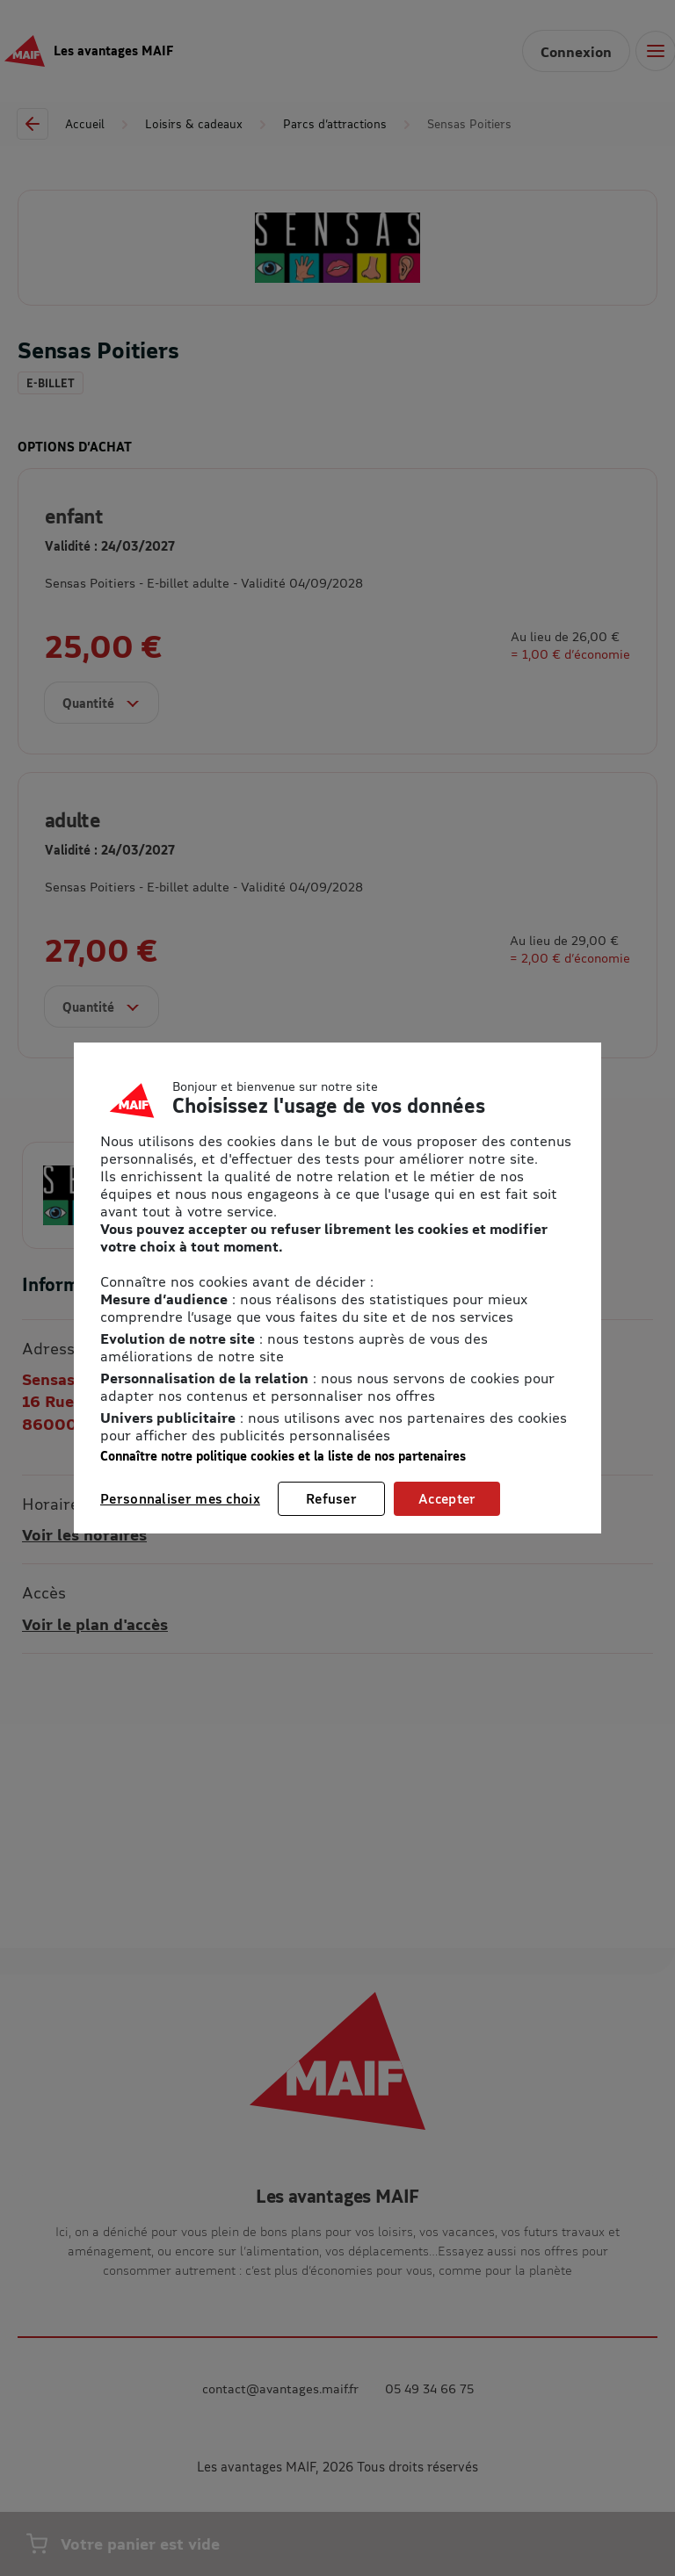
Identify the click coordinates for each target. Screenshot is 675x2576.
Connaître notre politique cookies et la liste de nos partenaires (283, 1455)
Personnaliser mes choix (180, 1498)
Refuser (331, 1498)
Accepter (446, 1498)
